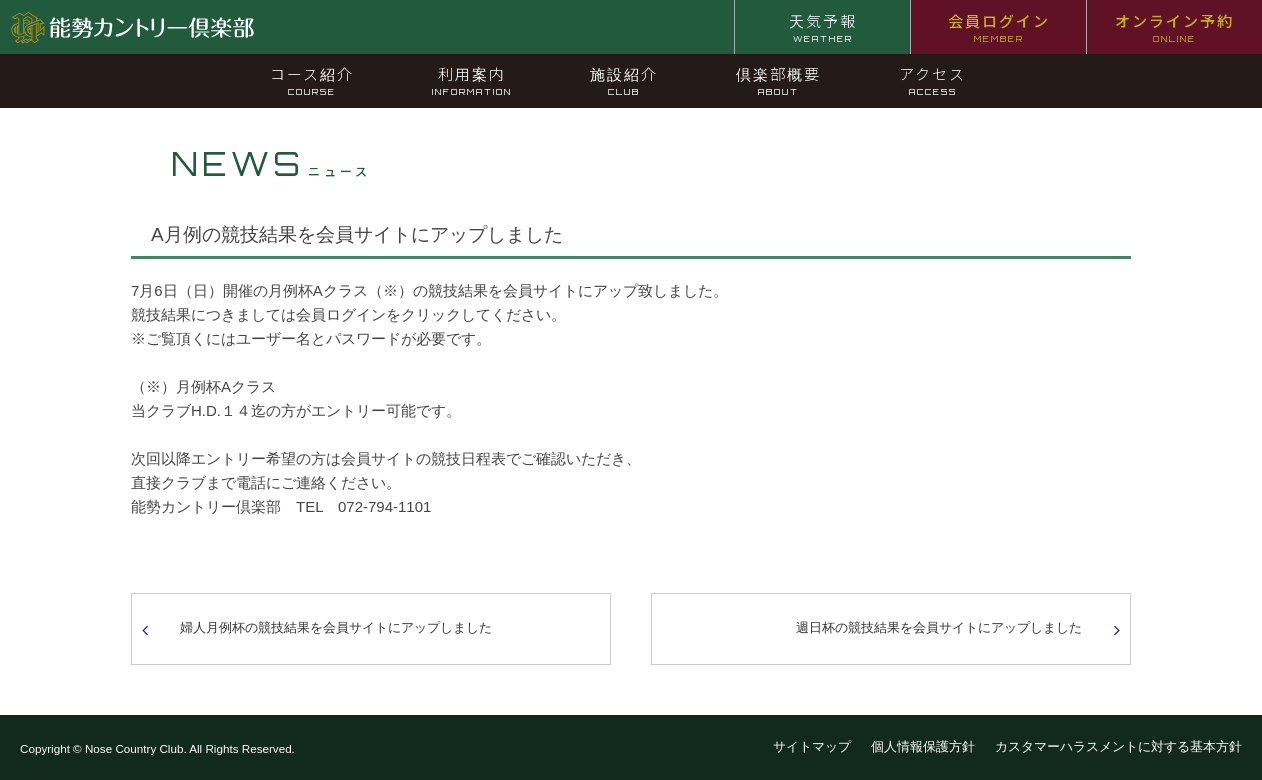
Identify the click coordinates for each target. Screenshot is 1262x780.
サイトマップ (812, 746)
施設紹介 (624, 80)
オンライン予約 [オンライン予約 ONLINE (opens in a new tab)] (1174, 27)
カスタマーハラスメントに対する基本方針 (1118, 746)
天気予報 (823, 27)
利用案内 (472, 80)
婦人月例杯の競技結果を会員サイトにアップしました (336, 627)
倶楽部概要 (778, 80)
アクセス (932, 80)
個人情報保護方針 (923, 746)
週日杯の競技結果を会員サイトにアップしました (939, 627)
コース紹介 (312, 80)
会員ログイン (999, 27)
